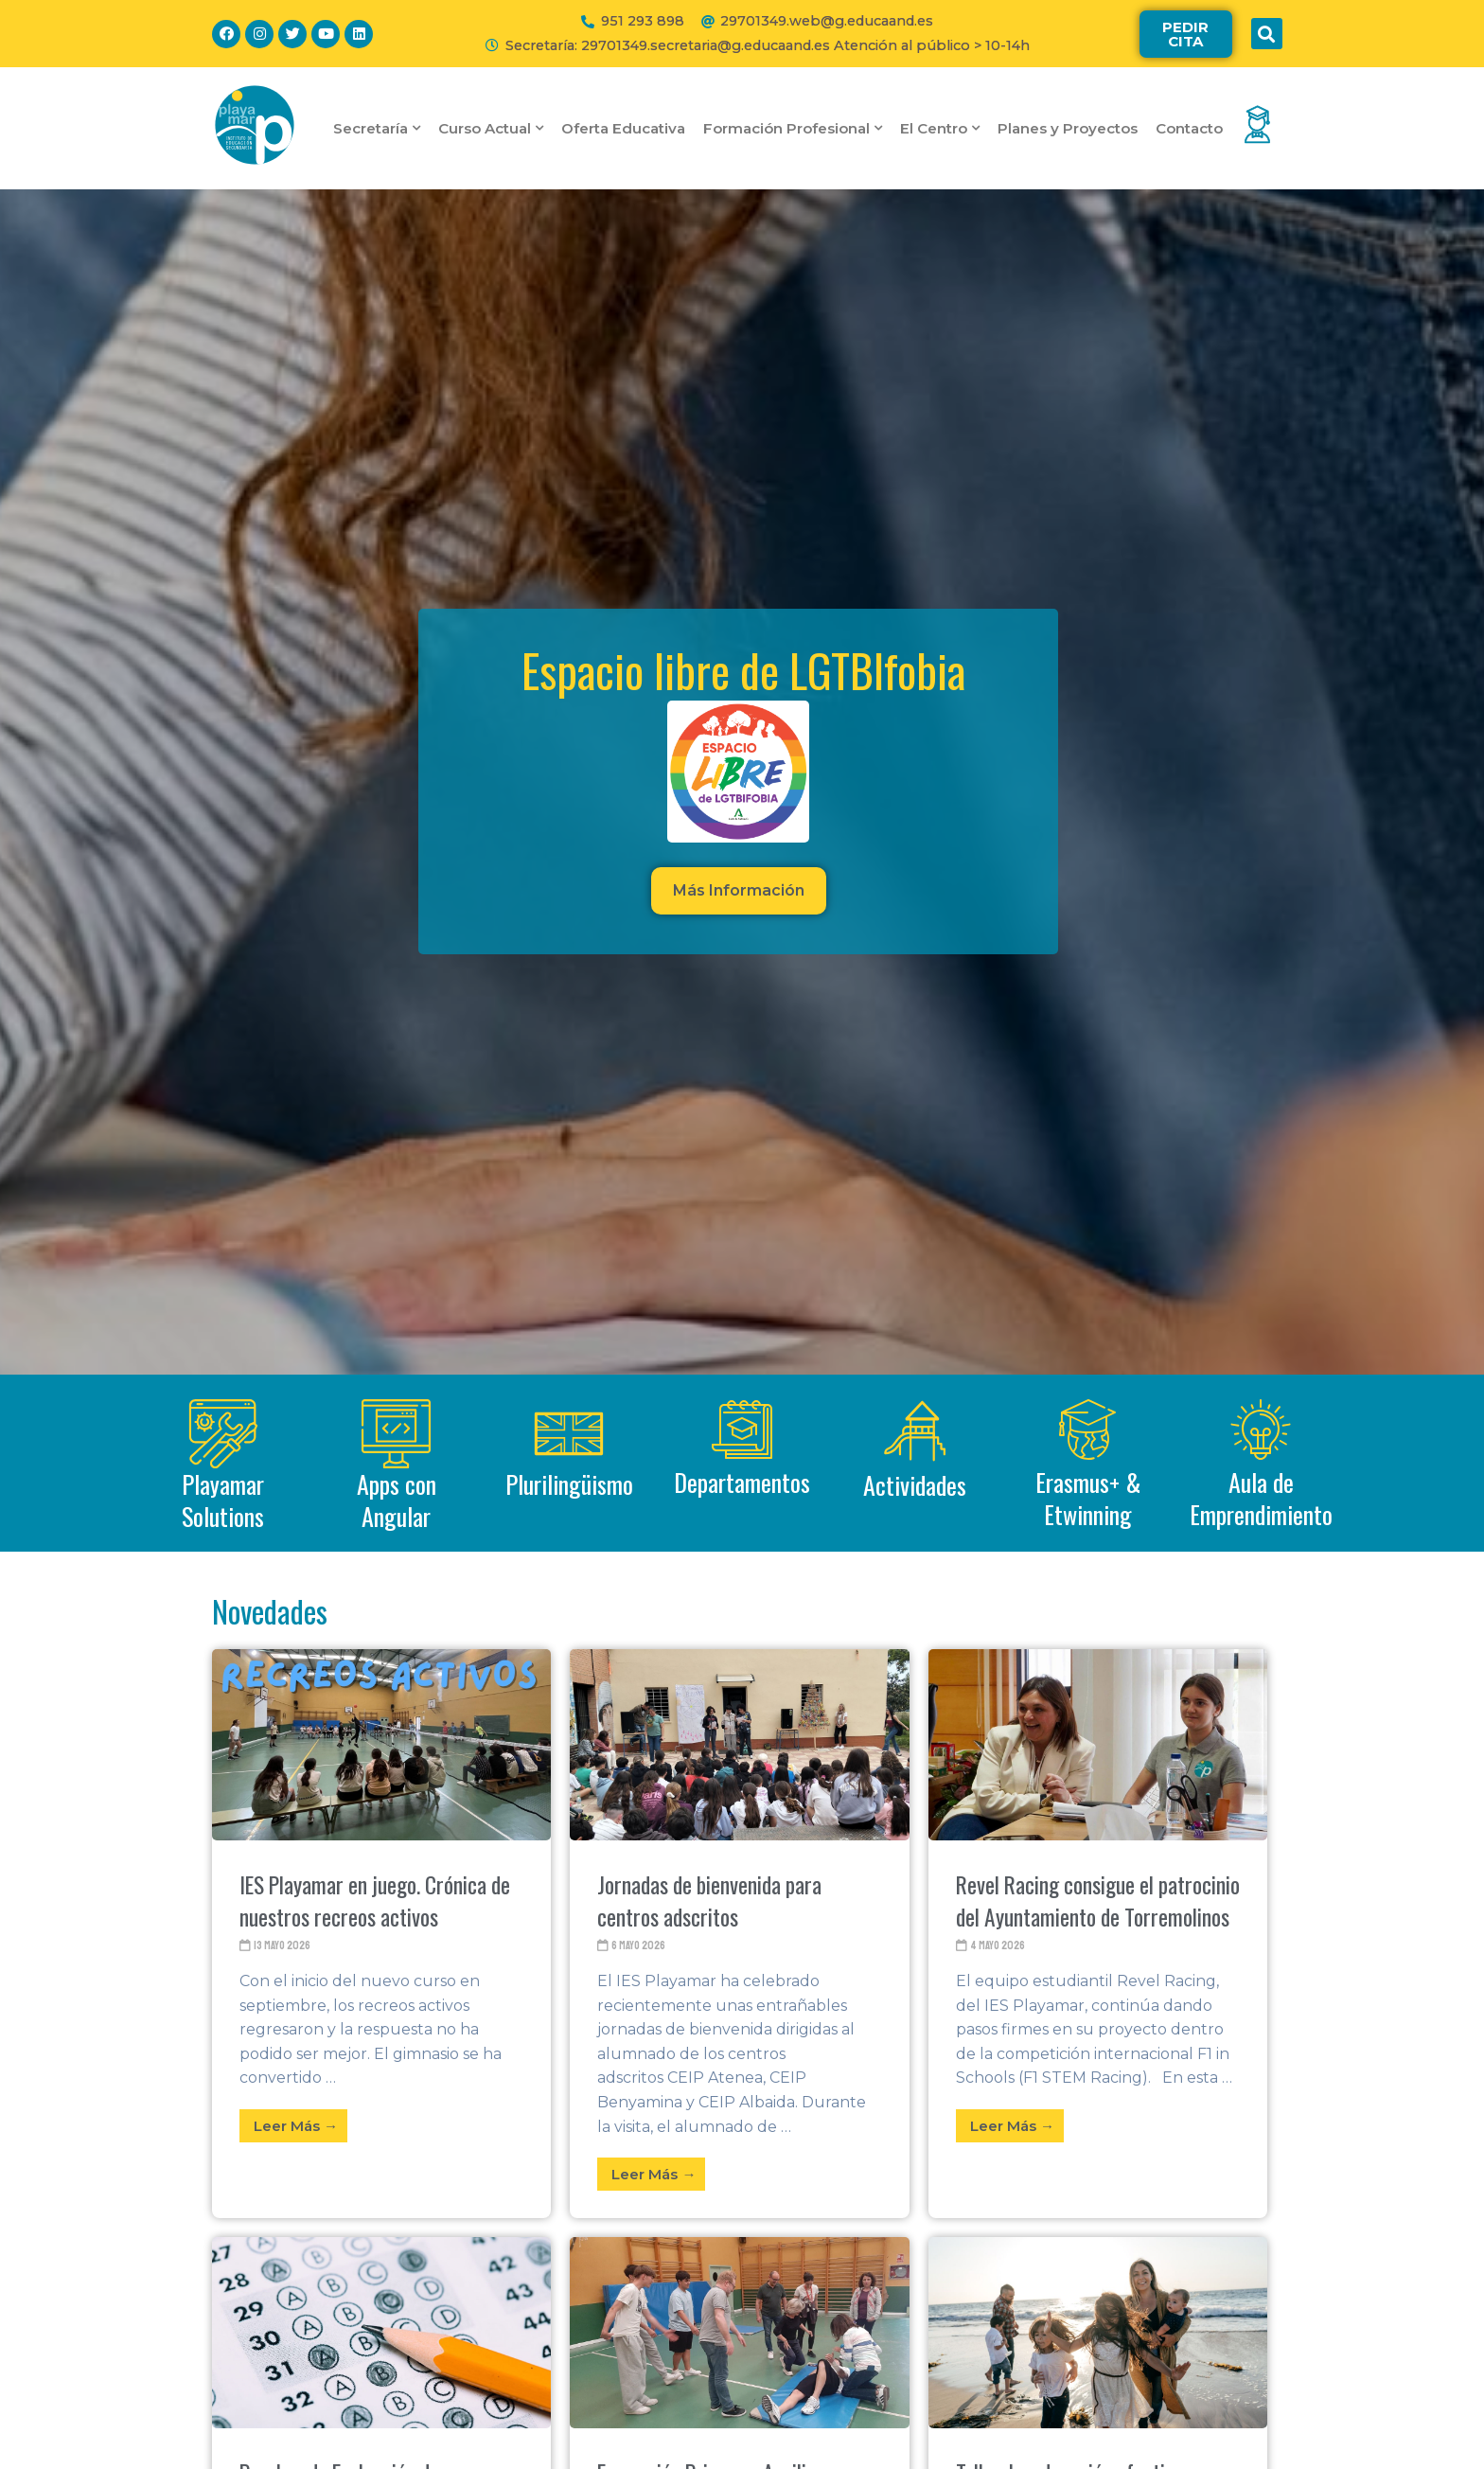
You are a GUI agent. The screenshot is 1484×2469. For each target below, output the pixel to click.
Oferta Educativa (623, 128)
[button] (1186, 34)
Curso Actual (490, 128)
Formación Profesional (792, 128)
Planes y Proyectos (1068, 128)
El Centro (940, 128)
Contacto (1189, 128)
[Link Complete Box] (381, 1933)
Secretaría (376, 128)
